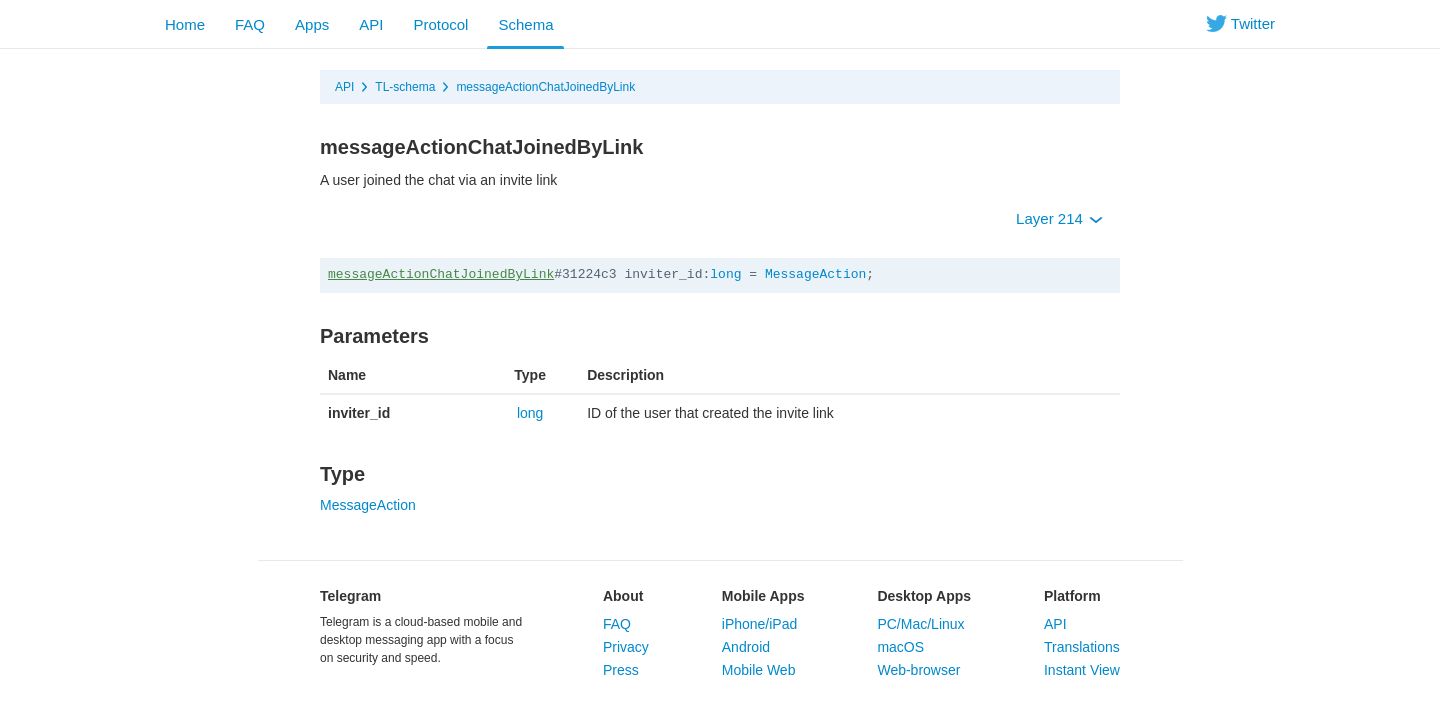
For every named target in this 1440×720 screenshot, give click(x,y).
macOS (900, 647)
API (371, 24)
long (725, 274)
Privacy (626, 647)
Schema (525, 24)
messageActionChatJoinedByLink (545, 87)
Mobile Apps (763, 596)
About (623, 596)
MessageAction (815, 274)
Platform (1072, 596)
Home (185, 24)
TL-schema (405, 87)
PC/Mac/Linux (920, 624)
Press (621, 670)
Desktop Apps (924, 596)
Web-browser (918, 670)
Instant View (1082, 670)
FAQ (250, 24)
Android (746, 647)
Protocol (440, 24)
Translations (1082, 647)
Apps (312, 24)
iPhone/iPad (760, 624)
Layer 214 (1059, 218)
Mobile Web (759, 670)
